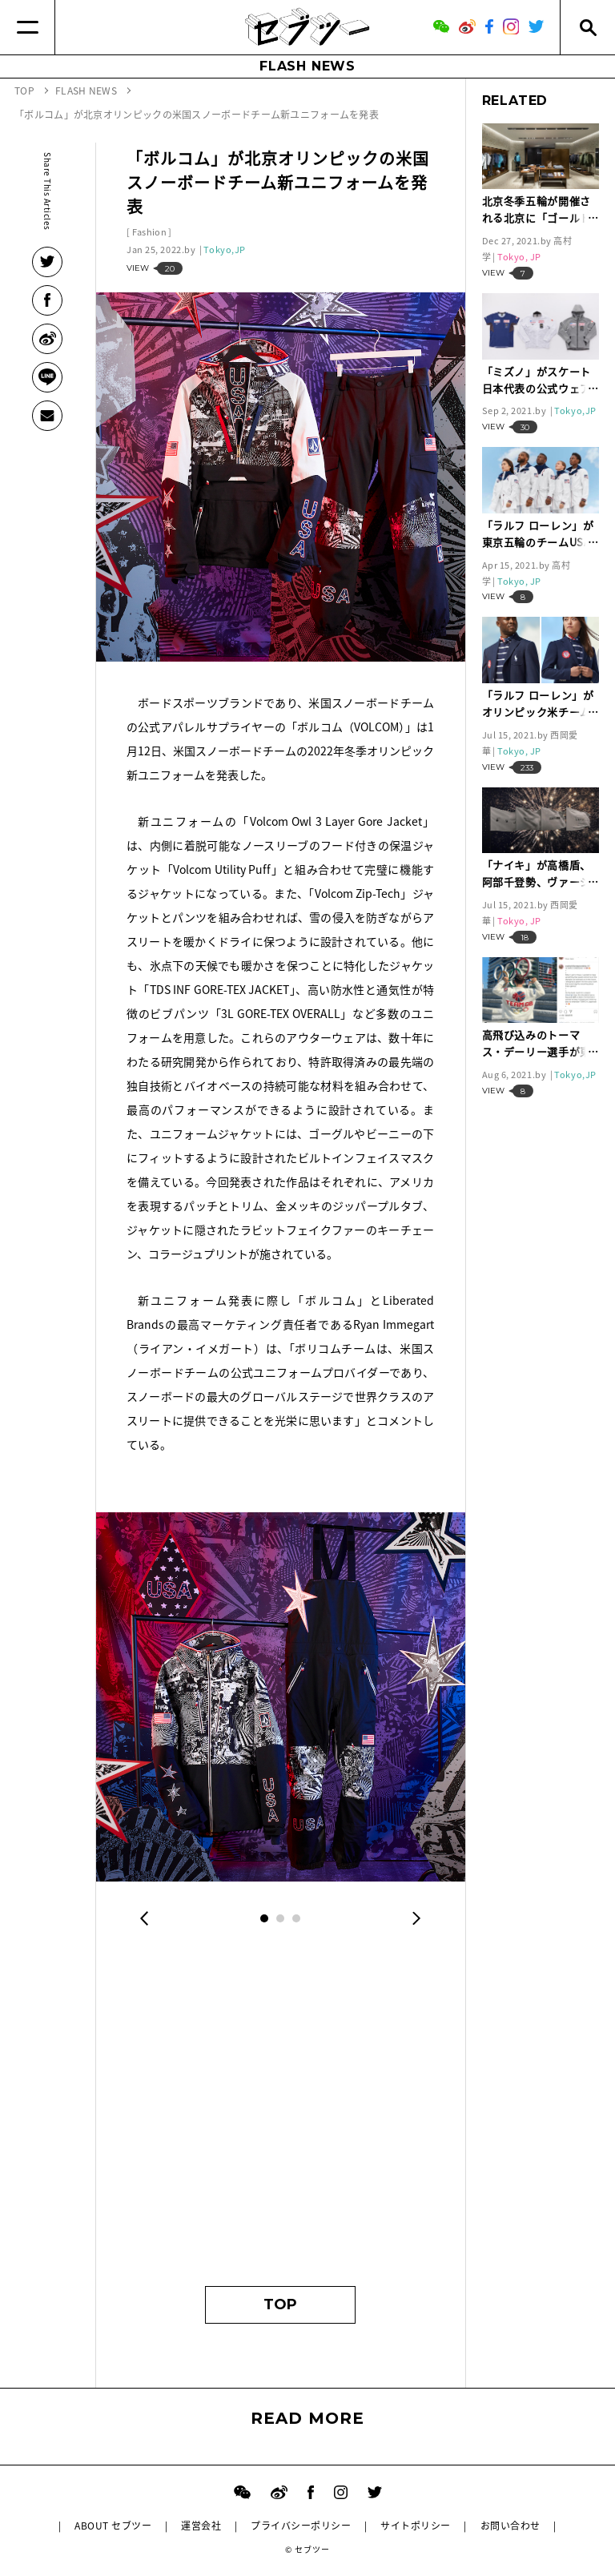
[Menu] (27, 27)
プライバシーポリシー (301, 2525)
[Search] (587, 27)
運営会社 (201, 2525)
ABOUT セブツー (112, 2525)
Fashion (149, 232)
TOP (280, 2304)
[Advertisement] (280, 2118)
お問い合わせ (510, 2525)
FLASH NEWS (307, 66)
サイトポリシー (415, 2525)
